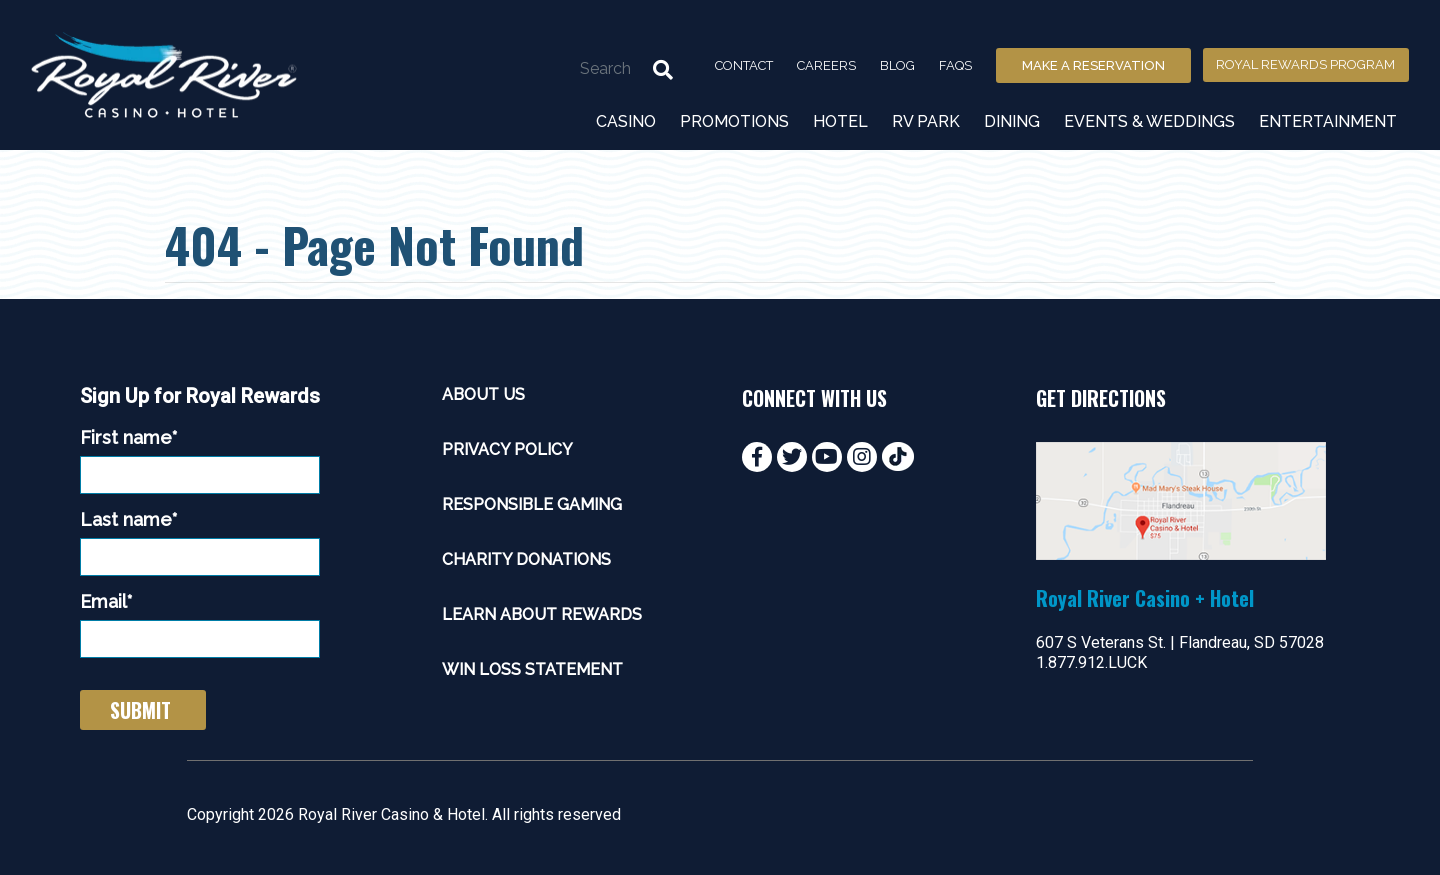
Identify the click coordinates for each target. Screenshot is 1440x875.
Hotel (840, 121)
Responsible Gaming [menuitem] (532, 504)
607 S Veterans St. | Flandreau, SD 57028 (1180, 642)
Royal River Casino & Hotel (391, 814)
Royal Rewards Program (1305, 65)
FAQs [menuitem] (955, 65)
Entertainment (1328, 121)
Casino (626, 121)
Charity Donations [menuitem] (526, 559)
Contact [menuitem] (744, 65)
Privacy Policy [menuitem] (507, 449)
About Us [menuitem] (483, 394)
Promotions (734, 121)
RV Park (926, 121)
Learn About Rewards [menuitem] (542, 614)
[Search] (579, 68)
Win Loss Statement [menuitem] (532, 669)
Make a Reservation (1093, 65)
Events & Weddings (1149, 121)
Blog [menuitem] (897, 65)
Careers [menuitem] (826, 65)
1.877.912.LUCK (1091, 662)
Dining (1012, 121)
